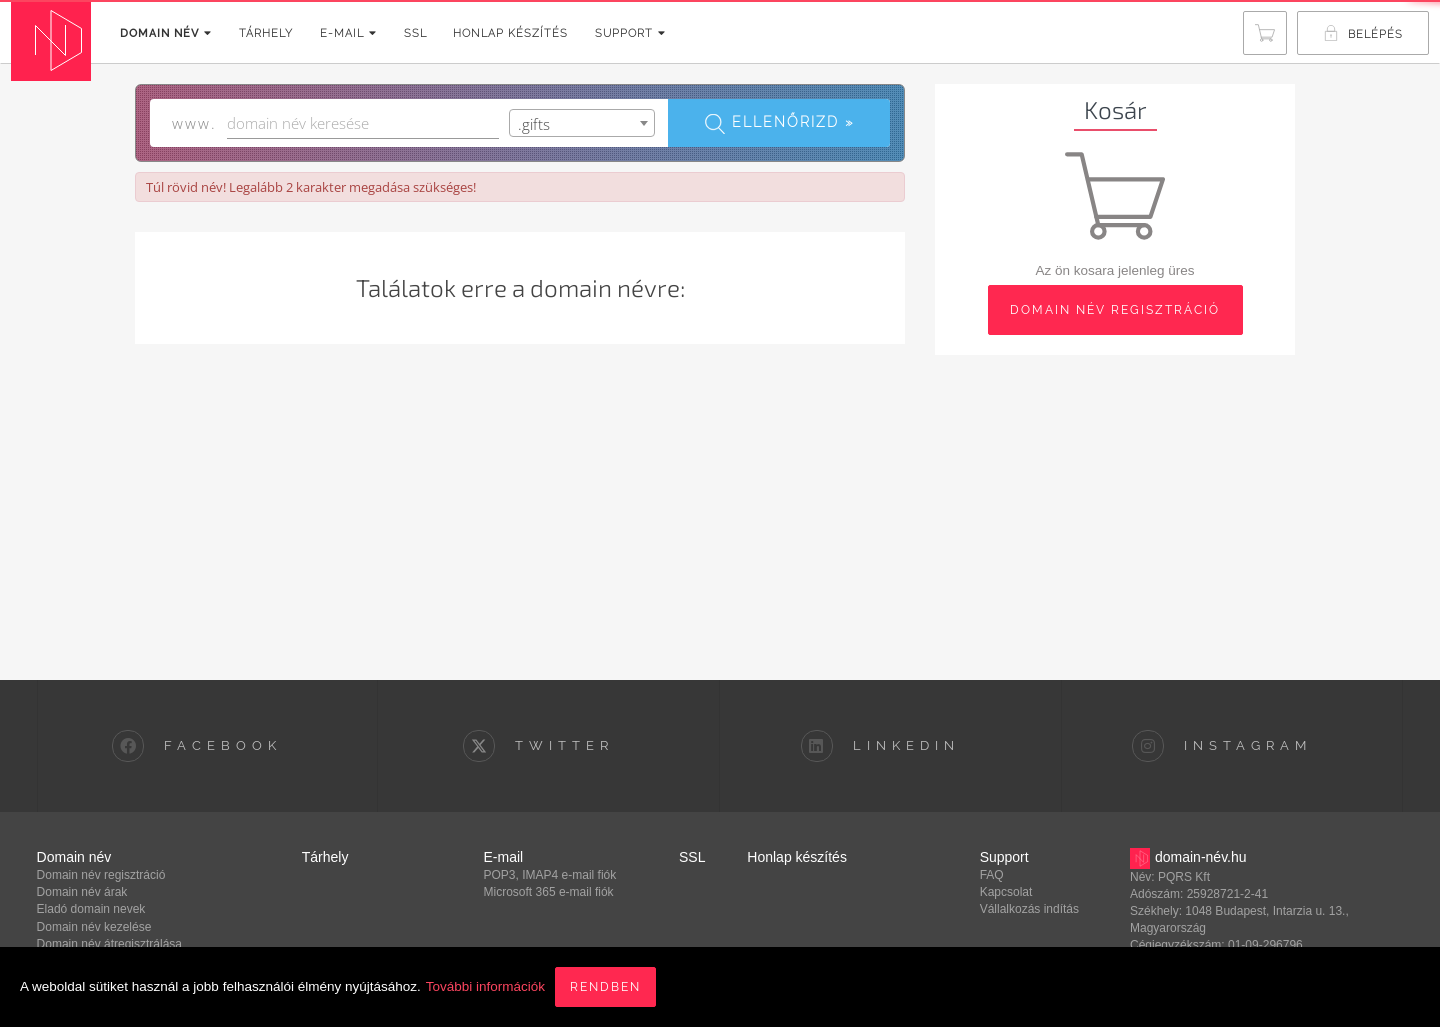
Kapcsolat (1006, 892)
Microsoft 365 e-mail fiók (549, 892)
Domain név (166, 33)
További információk (485, 986)
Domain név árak (82, 892)
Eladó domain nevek (91, 909)
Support (630, 33)
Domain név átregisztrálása (109, 944)
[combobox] (582, 123)
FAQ (992, 875)
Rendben (605, 987)
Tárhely (266, 33)
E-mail (348, 33)
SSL (415, 33)
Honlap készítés (510, 33)
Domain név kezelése (94, 927)
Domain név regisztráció (101, 875)
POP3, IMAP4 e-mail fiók (550, 875)
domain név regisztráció (1115, 310)
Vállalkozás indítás (1029, 909)
